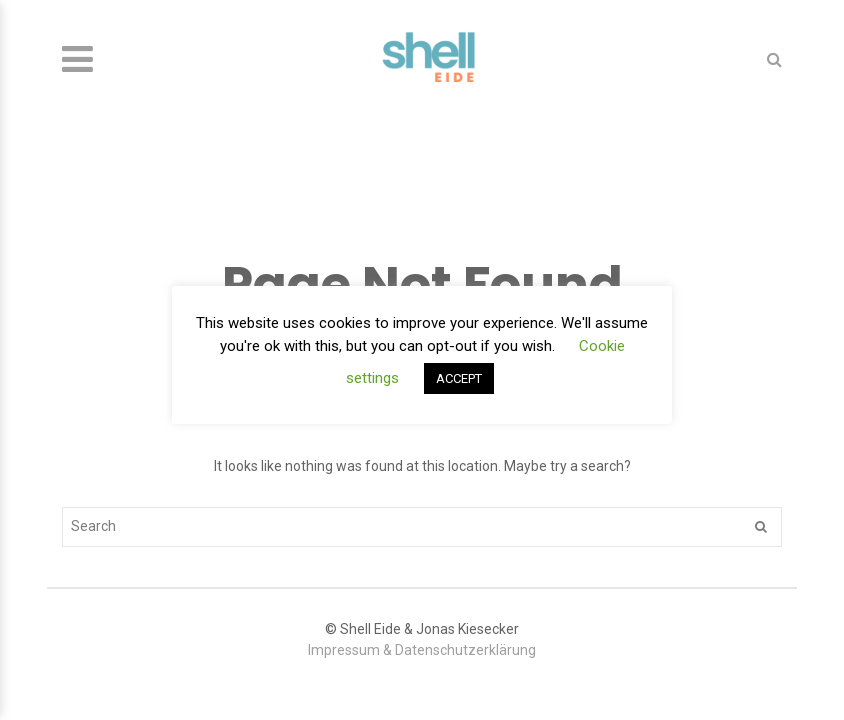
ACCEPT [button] (459, 378)
